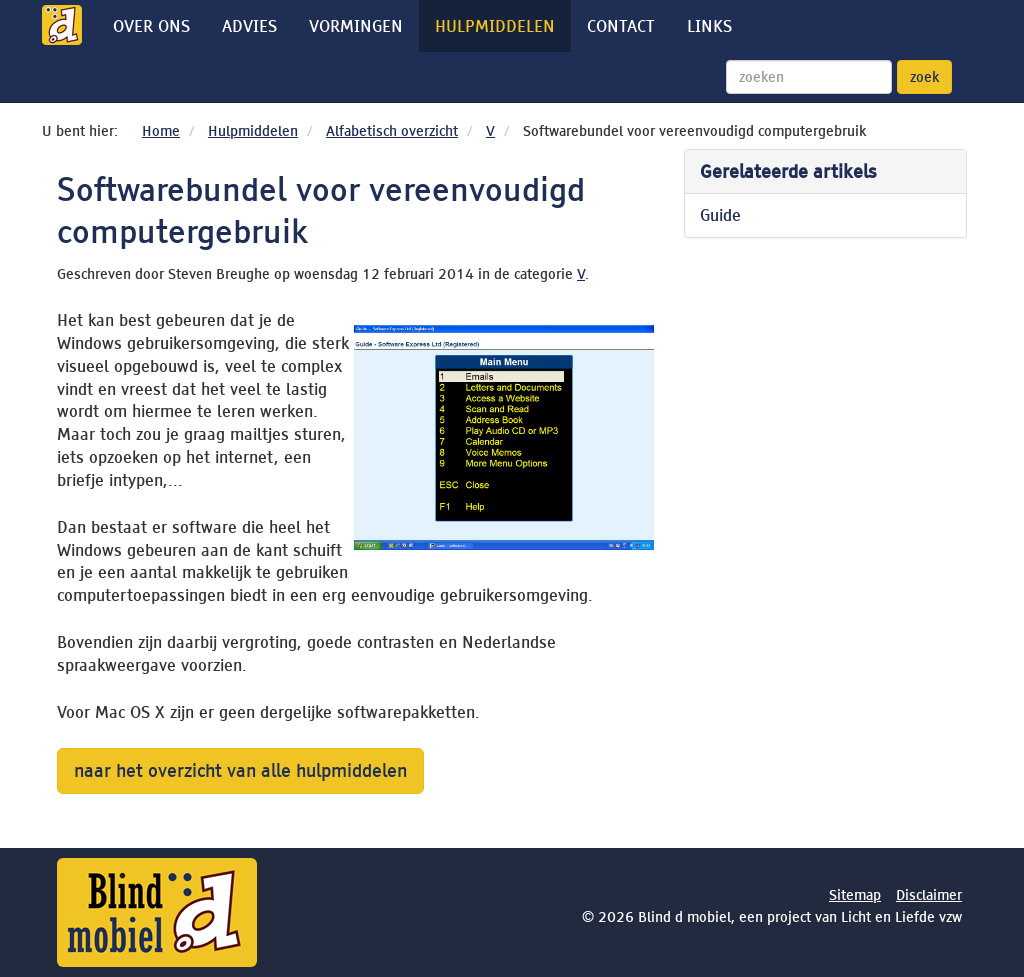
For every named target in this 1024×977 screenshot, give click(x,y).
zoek (924, 77)
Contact (621, 26)
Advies (249, 26)
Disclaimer (929, 895)
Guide (720, 215)
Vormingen (356, 26)
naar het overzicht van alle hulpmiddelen (240, 770)
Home (161, 131)
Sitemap (855, 895)
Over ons (151, 26)
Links (709, 26)
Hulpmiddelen (495, 26)
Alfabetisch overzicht (392, 131)
